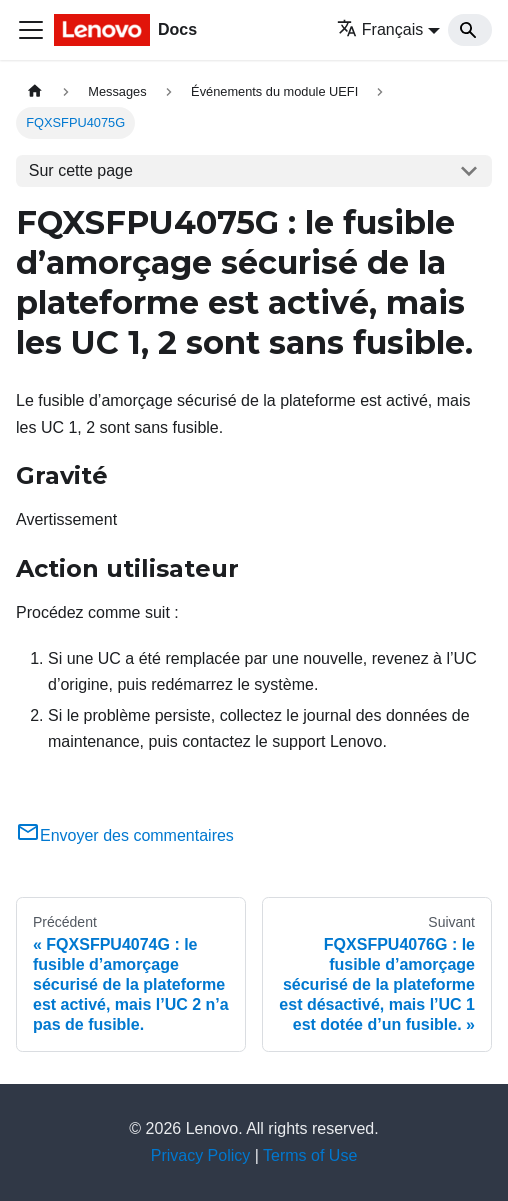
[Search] (470, 30)
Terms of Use (310, 1155)
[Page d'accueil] (35, 91)
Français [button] (380, 29)
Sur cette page (81, 170)
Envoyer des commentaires (125, 835)
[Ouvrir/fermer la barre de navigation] (31, 30)
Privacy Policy (201, 1155)
